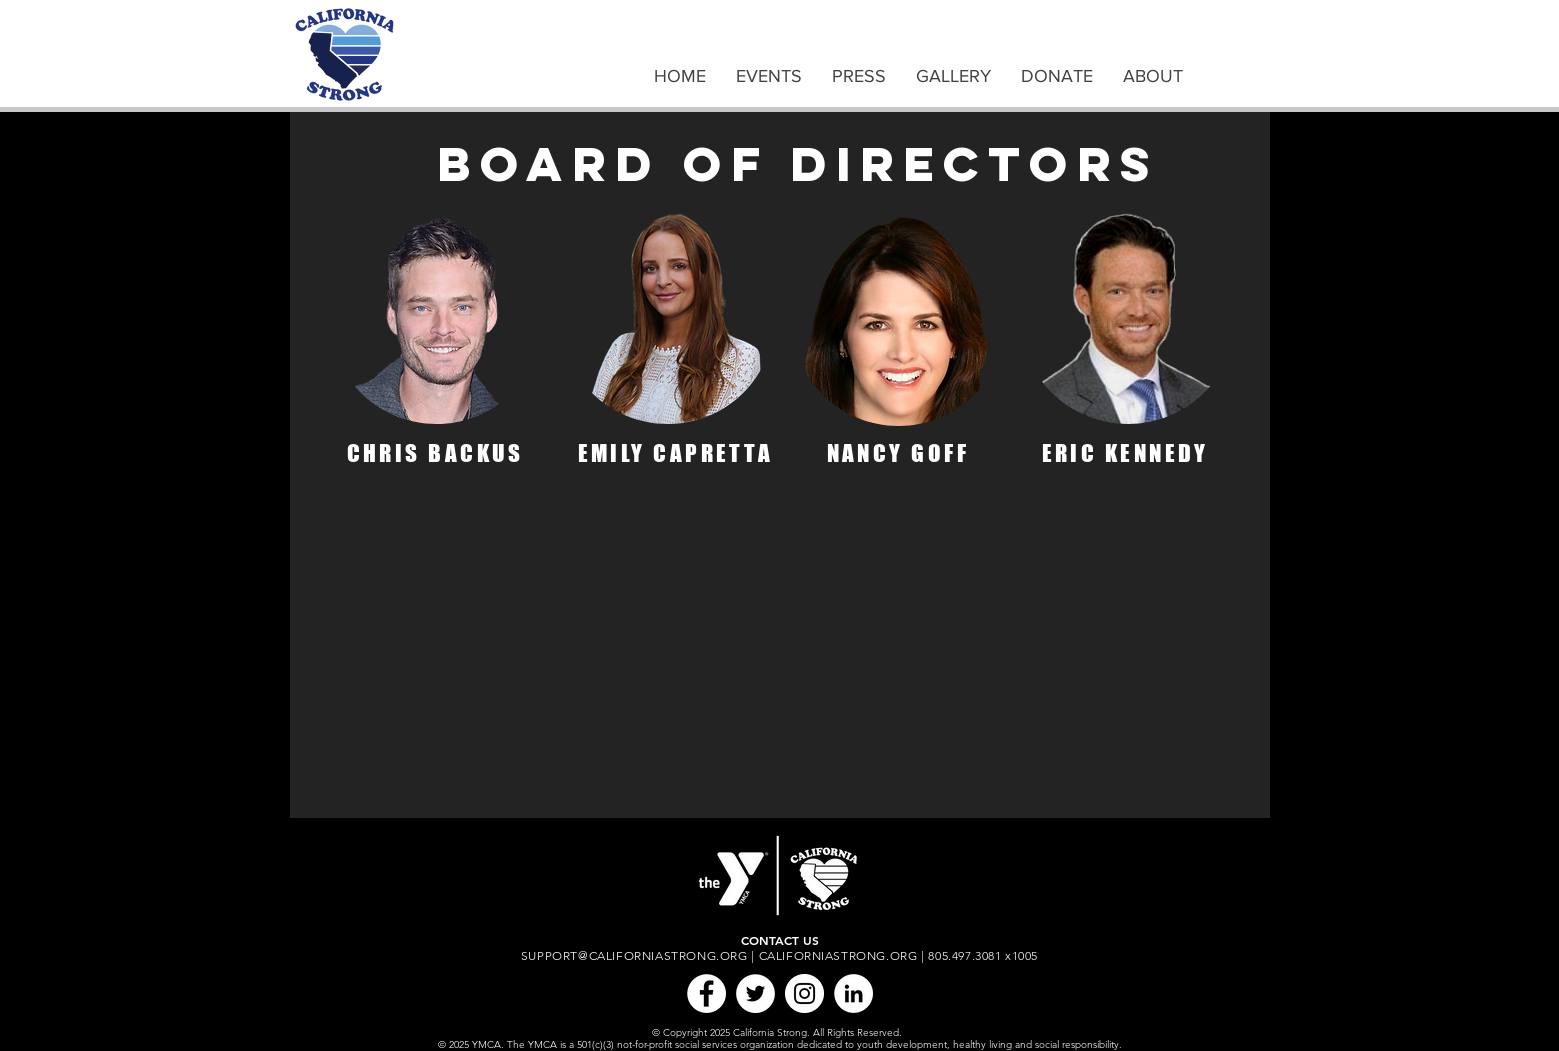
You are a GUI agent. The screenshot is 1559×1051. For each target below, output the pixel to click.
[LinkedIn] (853, 993)
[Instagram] (804, 993)
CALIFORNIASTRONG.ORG (838, 955)
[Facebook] (706, 993)
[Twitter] (755, 993)
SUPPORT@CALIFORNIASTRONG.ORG (634, 955)
